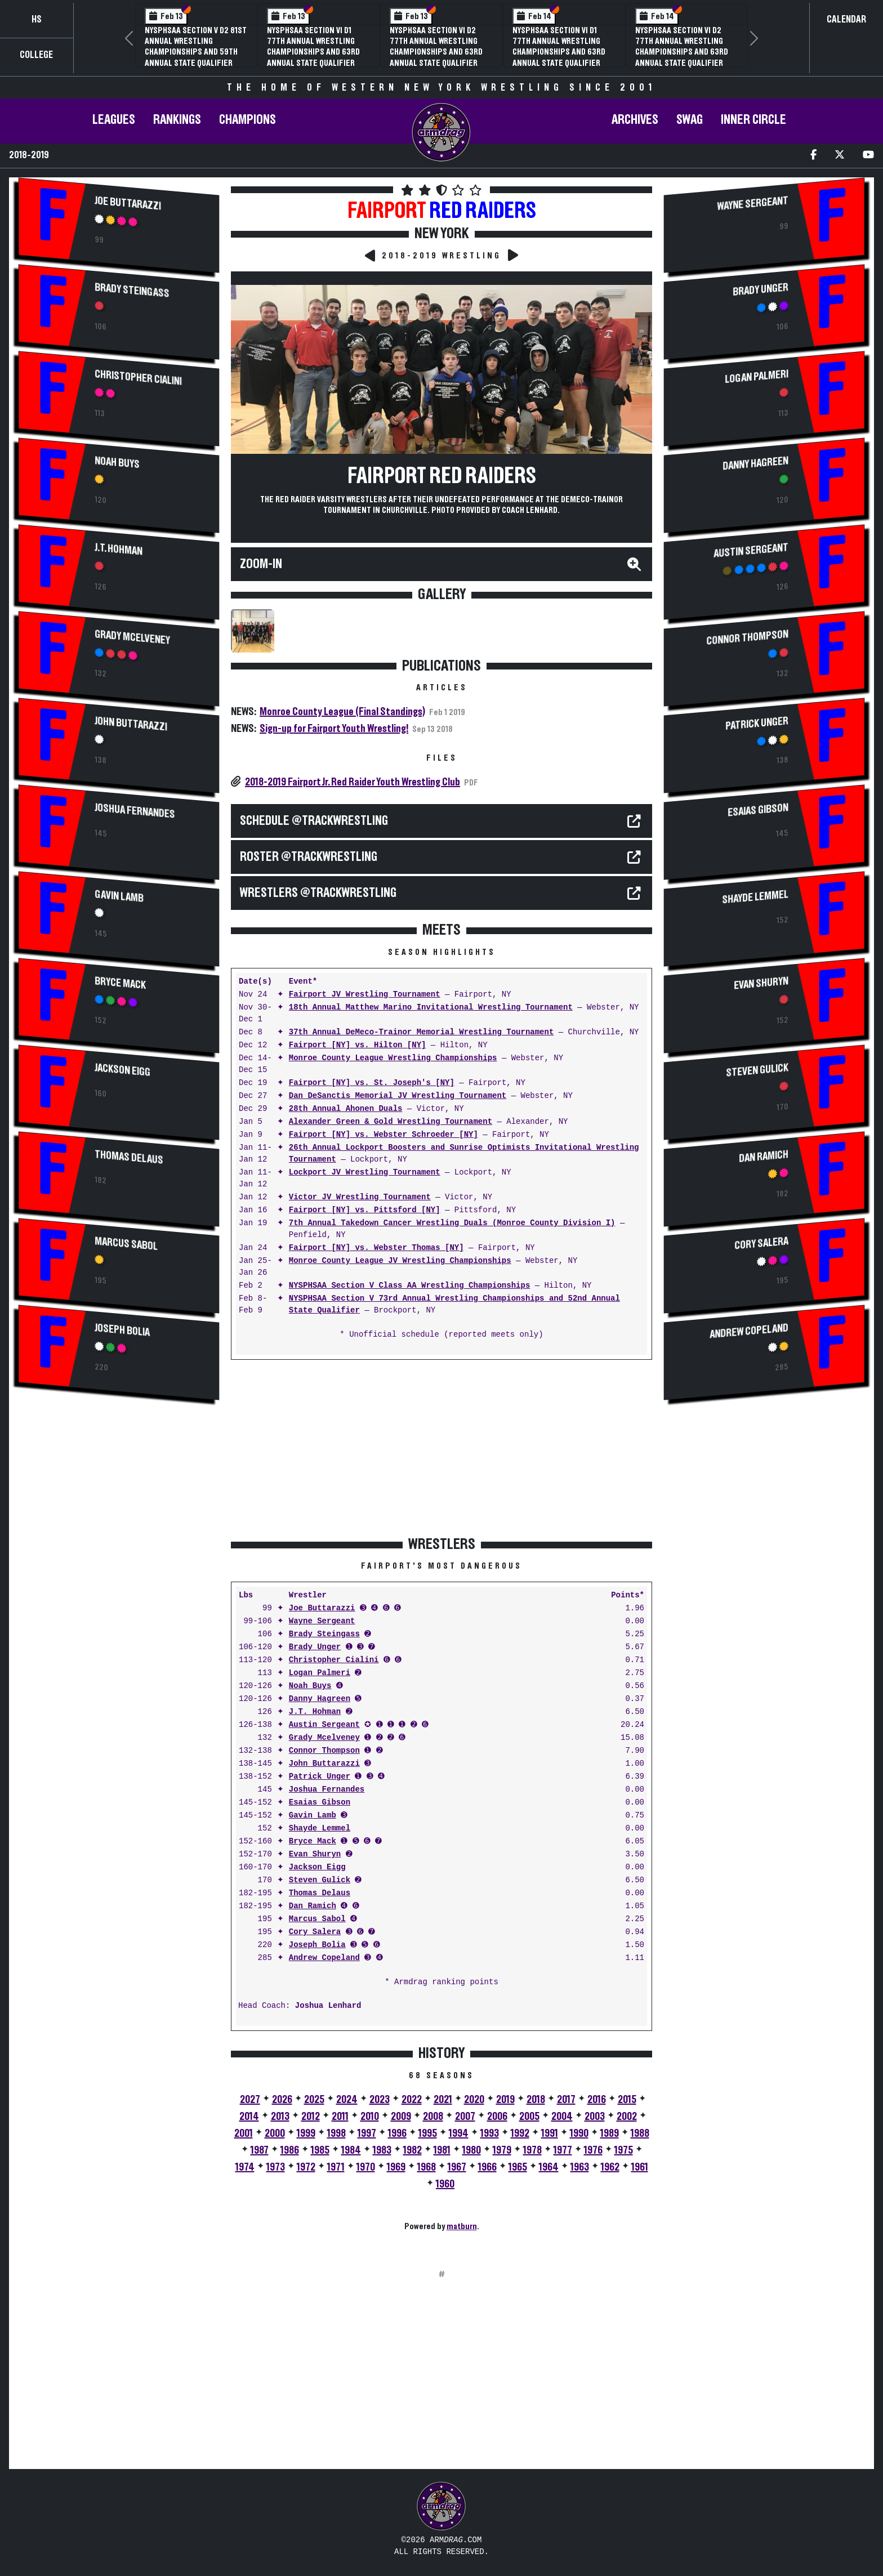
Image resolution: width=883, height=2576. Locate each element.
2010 (369, 2116)
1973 (275, 2167)
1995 (427, 2133)
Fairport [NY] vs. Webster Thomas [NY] (376, 1248)
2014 (249, 2116)
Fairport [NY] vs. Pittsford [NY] (364, 1210)
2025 (314, 2099)
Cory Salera (315, 1932)
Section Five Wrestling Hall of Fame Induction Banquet (188, 41)
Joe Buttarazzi (128, 203)
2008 (433, 2116)
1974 (245, 2167)
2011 (340, 2116)
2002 (627, 2116)
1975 (623, 2150)
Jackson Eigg (122, 1070)
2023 (379, 2099)
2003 (595, 2116)
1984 (351, 2150)
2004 (562, 2116)
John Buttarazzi (131, 724)
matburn (462, 2226)
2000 (275, 2133)
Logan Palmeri (319, 1673)
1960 (445, 2184)
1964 (549, 2167)
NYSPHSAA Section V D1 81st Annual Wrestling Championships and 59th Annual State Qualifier (685, 47)
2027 (250, 2099)
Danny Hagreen (319, 1699)
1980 (471, 2150)
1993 (489, 2133)
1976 (593, 2150)
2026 (282, 2099)
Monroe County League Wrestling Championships (393, 1058)
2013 (280, 2116)
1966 (487, 2167)
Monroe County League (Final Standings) (342, 711)
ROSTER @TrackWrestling (308, 857)
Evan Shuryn (315, 1854)
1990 (579, 2133)
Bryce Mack (120, 983)
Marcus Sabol (126, 1243)
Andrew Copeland (324, 1958)
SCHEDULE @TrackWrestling (314, 821)
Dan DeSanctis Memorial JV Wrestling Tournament (397, 1096)
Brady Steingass (132, 291)
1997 (367, 2133)
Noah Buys (117, 462)
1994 (459, 2133)
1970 (365, 2167)
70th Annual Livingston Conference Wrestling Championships (311, 41)
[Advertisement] (119, 1506)
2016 (596, 2099)
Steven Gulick (319, 1880)
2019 (505, 2099)
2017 (566, 2099)
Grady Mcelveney (132, 637)
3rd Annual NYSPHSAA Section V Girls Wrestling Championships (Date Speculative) (561, 47)
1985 (320, 2150)
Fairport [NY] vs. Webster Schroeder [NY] (383, 1134)
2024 (347, 2099)
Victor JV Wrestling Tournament (360, 1197)
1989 (609, 2133)
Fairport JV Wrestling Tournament (364, 994)
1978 (532, 2150)
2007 (465, 2116)
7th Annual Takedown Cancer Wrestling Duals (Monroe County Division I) (452, 1223)
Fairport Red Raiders (441, 476)
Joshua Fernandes (135, 811)
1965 (518, 2167)
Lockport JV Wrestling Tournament (364, 1172)
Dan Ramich (312, 1906)
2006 (497, 2116)
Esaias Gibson (319, 1802)
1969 (396, 2167)
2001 (243, 2133)
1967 (457, 2167)
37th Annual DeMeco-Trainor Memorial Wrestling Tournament (421, 1032)
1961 (639, 2167)
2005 (529, 2116)
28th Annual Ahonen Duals (346, 1109)
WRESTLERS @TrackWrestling (318, 893)
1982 (412, 2150)
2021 (443, 2099)
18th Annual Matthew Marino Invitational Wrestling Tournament (431, 1007)
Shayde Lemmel (319, 1828)
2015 (627, 2099)
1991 (549, 2133)
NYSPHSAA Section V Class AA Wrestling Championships (409, 1285)
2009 (401, 2116)
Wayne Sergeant (322, 1621)
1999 (306, 2133)
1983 (382, 2150)
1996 (397, 2133)
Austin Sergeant (324, 1725)
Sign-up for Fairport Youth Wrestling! (334, 728)
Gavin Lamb (119, 896)
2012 (310, 2116)
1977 (563, 2150)
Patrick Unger (319, 1776)
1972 (306, 2167)
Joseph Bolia (122, 1330)
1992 (520, 2133)
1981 (442, 2150)
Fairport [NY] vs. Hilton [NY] (357, 1045)
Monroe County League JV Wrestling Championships (400, 1261)
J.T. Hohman (118, 549)
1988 (640, 2133)
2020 (474, 2099)
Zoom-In (261, 564)
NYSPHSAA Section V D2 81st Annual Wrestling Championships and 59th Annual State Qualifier (441, 47)
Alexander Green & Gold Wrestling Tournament (390, 1122)
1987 (260, 2150)
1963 (579, 2167)
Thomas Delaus (129, 1157)
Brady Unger (315, 1647)
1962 (610, 2167)
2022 (412, 2099)
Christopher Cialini (138, 377)
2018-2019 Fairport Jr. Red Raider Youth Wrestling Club (352, 782)
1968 (426, 2167)
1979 (502, 2150)
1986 (289, 2150)
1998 (336, 2133)
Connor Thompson (324, 1750)
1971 (336, 2167)
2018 (536, 2099)
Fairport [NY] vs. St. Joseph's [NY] (371, 1083)
